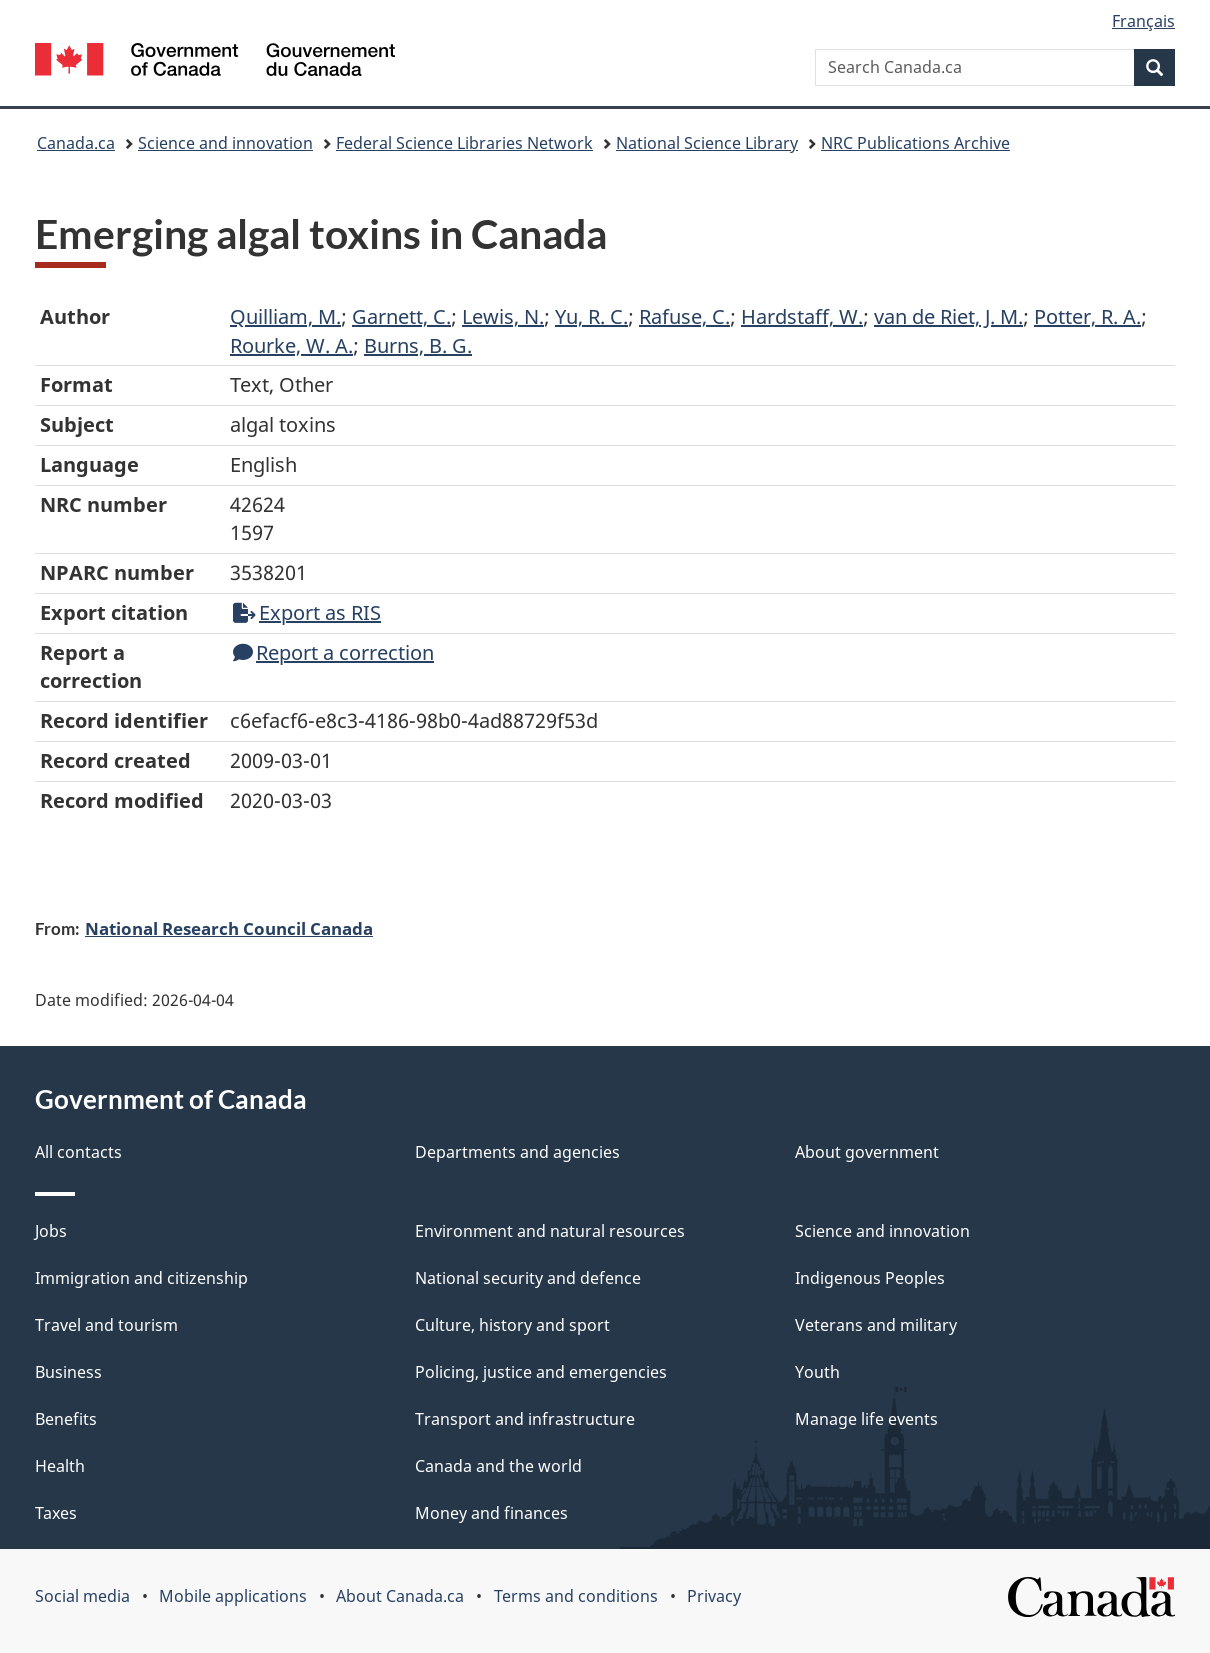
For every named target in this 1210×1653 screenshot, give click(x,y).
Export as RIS (307, 612)
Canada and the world (498, 1466)
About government (867, 1152)
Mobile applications (233, 1596)
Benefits (66, 1419)
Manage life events (866, 1419)
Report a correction (333, 652)
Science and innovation (225, 143)
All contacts (78, 1152)
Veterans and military (876, 1325)
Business (68, 1372)
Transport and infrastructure (525, 1419)
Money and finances (491, 1513)
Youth (817, 1372)
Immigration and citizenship (141, 1278)
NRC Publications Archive (915, 143)
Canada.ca (76, 143)
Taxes (56, 1513)
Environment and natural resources (550, 1231)
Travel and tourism (106, 1325)
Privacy (714, 1596)
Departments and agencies (517, 1152)
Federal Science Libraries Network (464, 143)
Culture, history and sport (512, 1325)
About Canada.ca (400, 1596)
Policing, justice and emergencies (541, 1372)
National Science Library (707, 143)
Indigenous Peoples (870, 1278)
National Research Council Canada (229, 928)
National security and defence (528, 1278)
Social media (82, 1596)
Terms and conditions (576, 1596)
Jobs (51, 1231)
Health (60, 1466)
